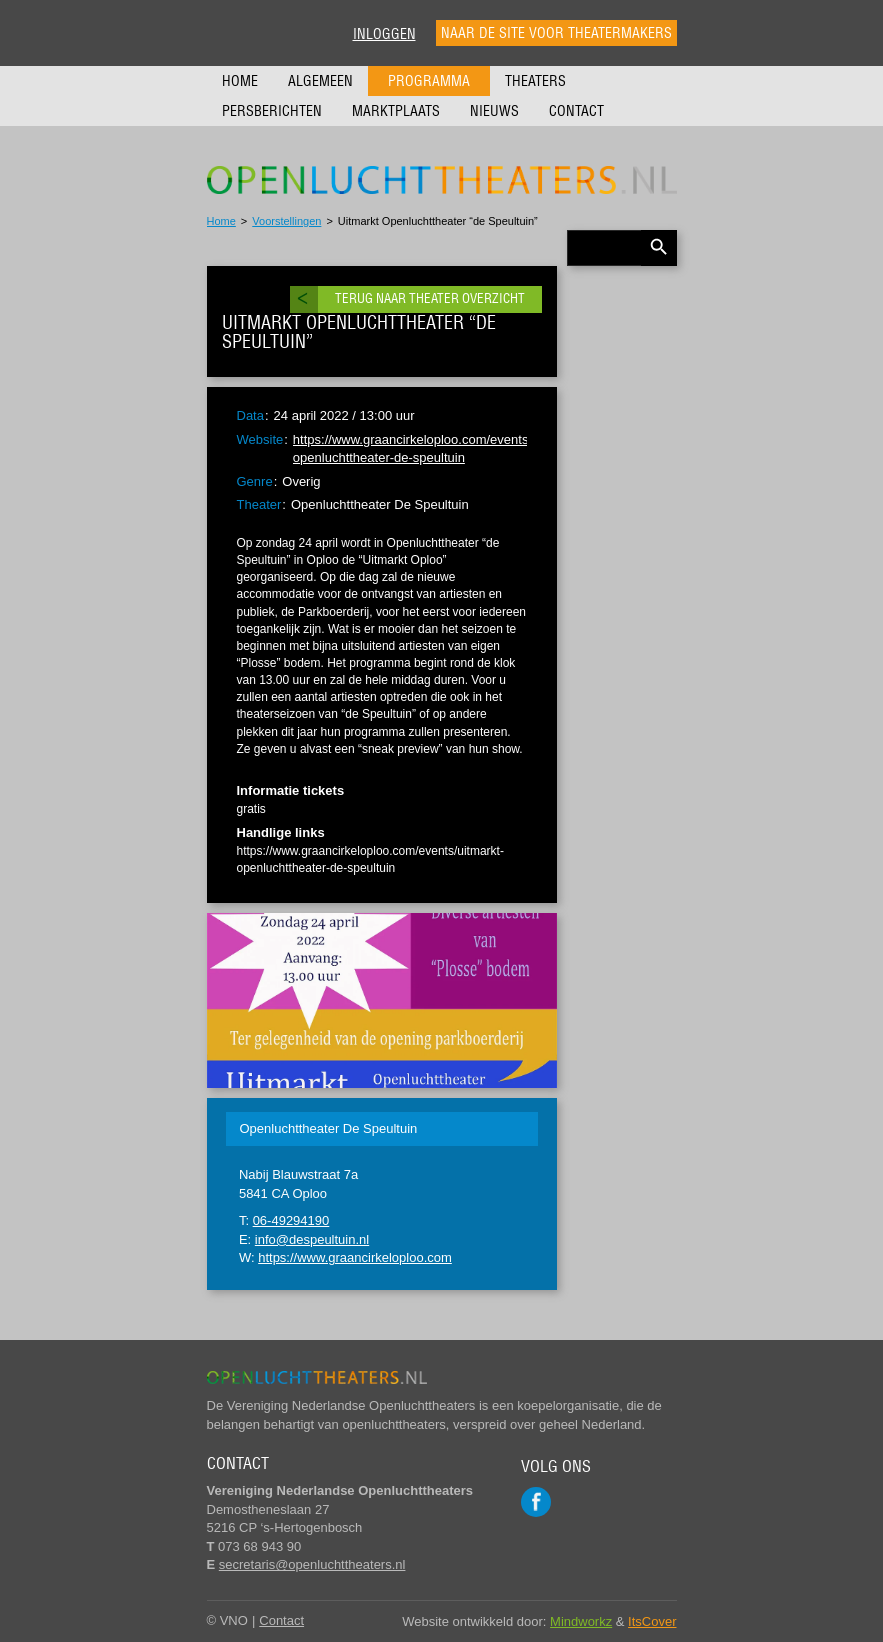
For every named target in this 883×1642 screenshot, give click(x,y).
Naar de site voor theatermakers (556, 33)
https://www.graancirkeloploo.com (355, 1257)
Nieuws (494, 111)
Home (240, 81)
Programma (429, 81)
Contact (576, 111)
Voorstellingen (286, 221)
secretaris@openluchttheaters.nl (312, 1564)
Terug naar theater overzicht (430, 298)
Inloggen (384, 34)
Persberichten (272, 111)
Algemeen (320, 81)
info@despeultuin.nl (312, 1239)
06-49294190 (291, 1220)
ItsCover (652, 1621)
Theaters (535, 81)
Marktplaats (396, 111)
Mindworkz (581, 1621)
